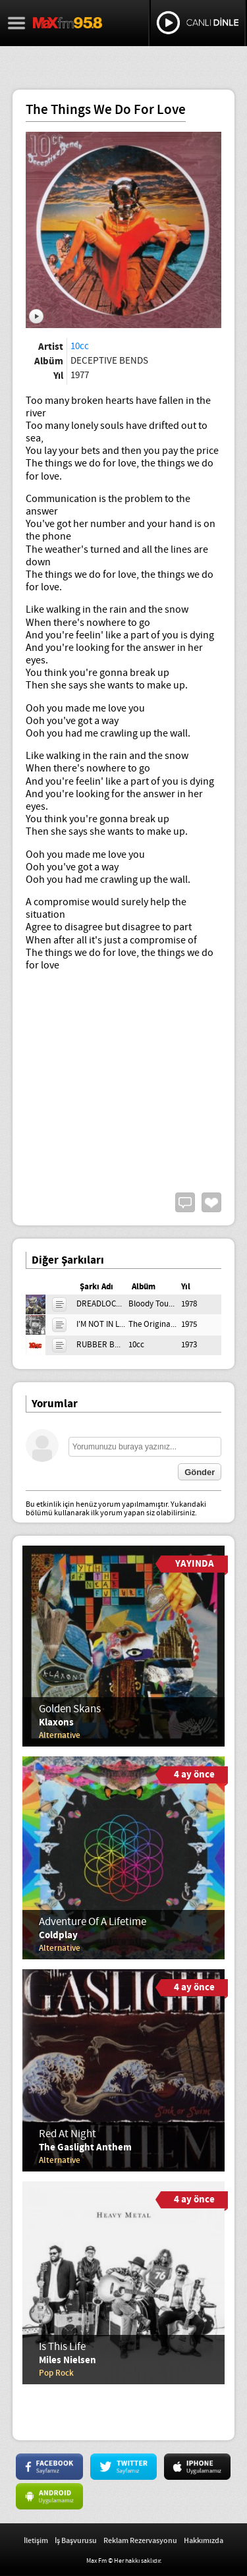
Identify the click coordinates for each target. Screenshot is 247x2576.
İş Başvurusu (76, 2540)
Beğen (211, 1202)
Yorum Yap (185, 1202)
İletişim (36, 2540)
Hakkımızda (203, 2540)
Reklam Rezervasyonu (140, 2540)
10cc (79, 346)
